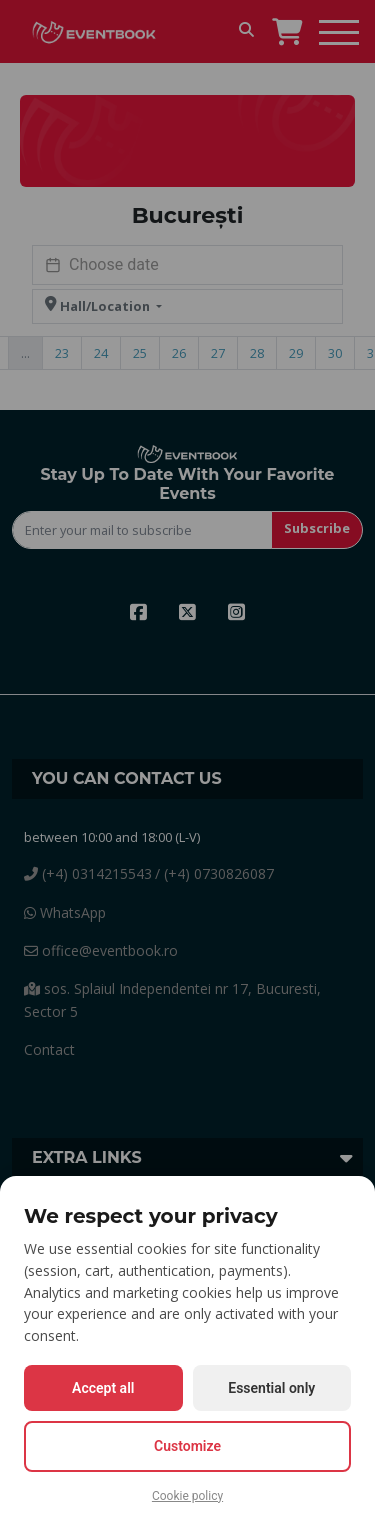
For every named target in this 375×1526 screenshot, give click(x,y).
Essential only (271, 1388)
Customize (187, 1446)
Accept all (103, 1388)
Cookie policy (187, 1496)
